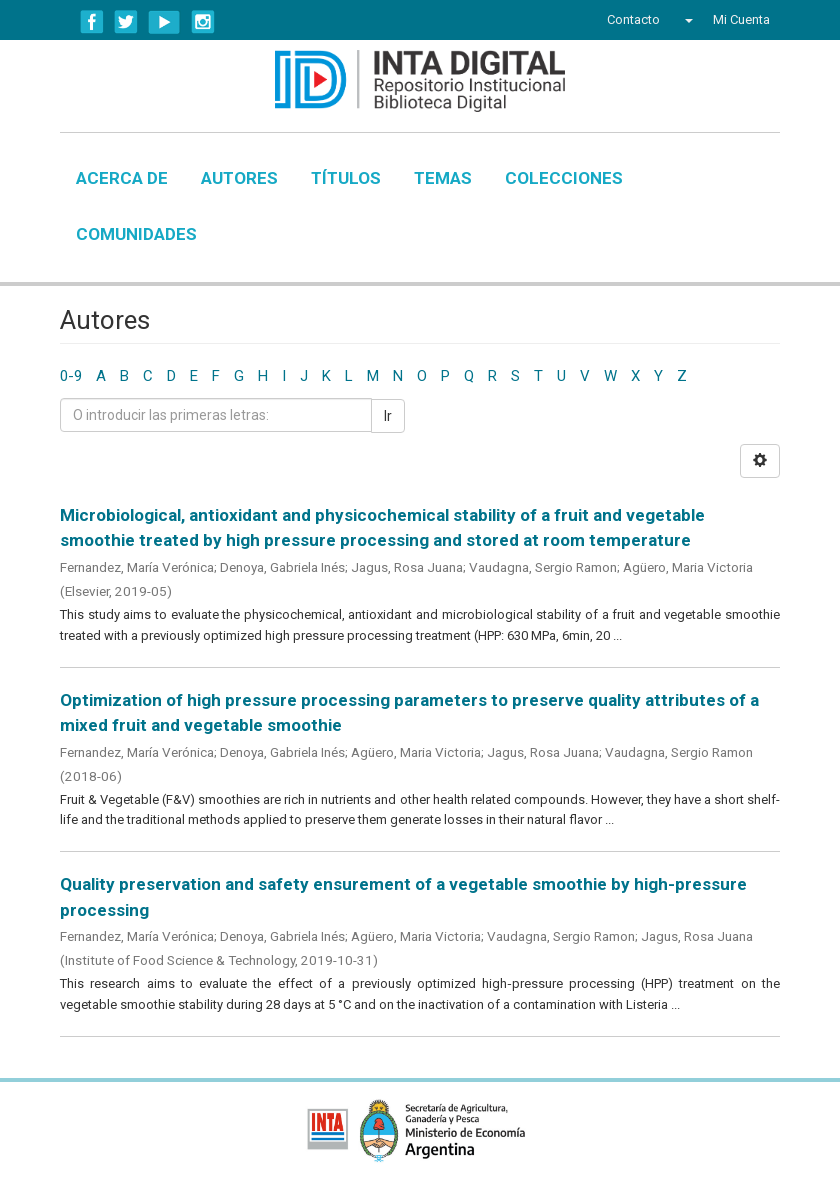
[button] (686, 20)
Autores (239, 178)
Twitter (126, 22)
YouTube (164, 22)
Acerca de (122, 178)
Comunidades (136, 234)
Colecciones (564, 178)
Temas (443, 178)
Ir (388, 416)
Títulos (346, 178)
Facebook (92, 22)
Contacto (633, 19)
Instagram (203, 22)
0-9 (71, 376)
